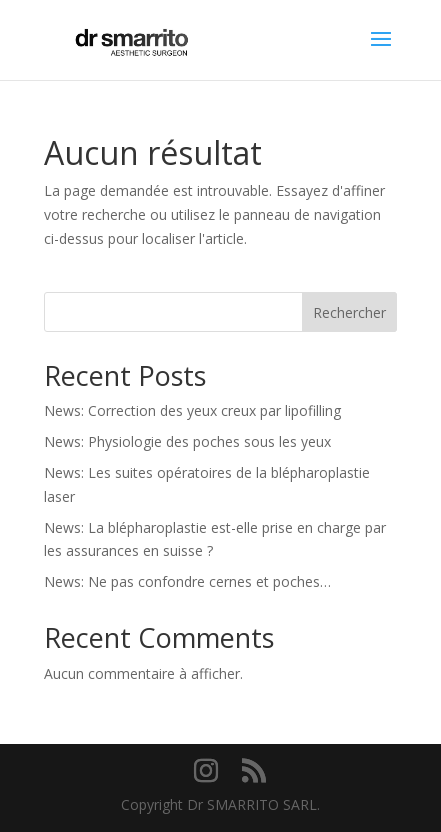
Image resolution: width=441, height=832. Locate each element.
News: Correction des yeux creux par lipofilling (192, 410)
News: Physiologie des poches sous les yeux (187, 441)
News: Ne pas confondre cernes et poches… (187, 581)
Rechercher (349, 312)
